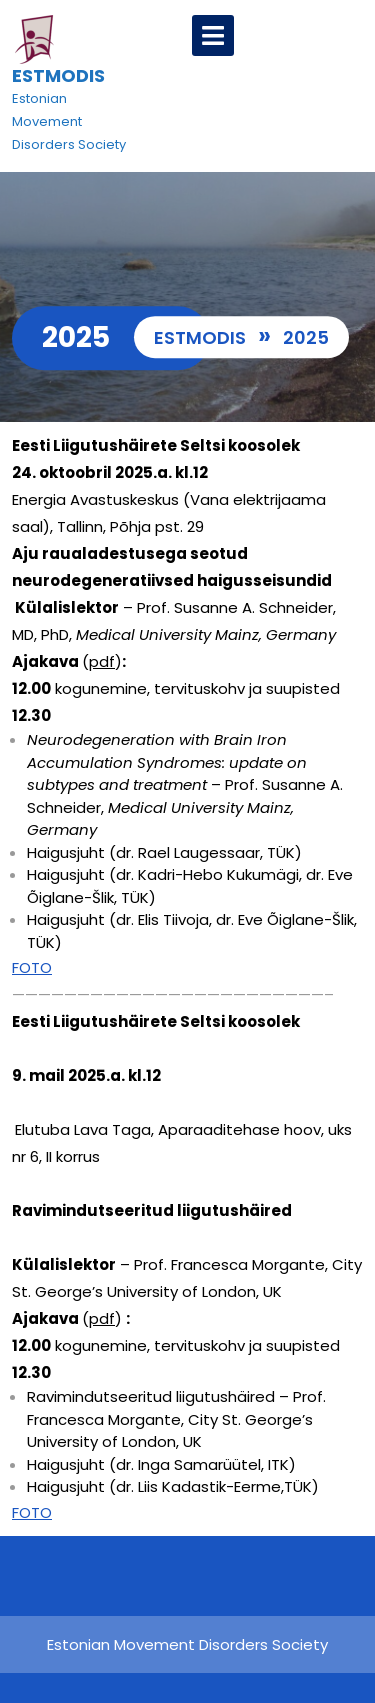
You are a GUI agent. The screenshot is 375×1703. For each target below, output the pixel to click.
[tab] (213, 35)
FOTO (32, 967)
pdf (102, 661)
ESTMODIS (58, 75)
